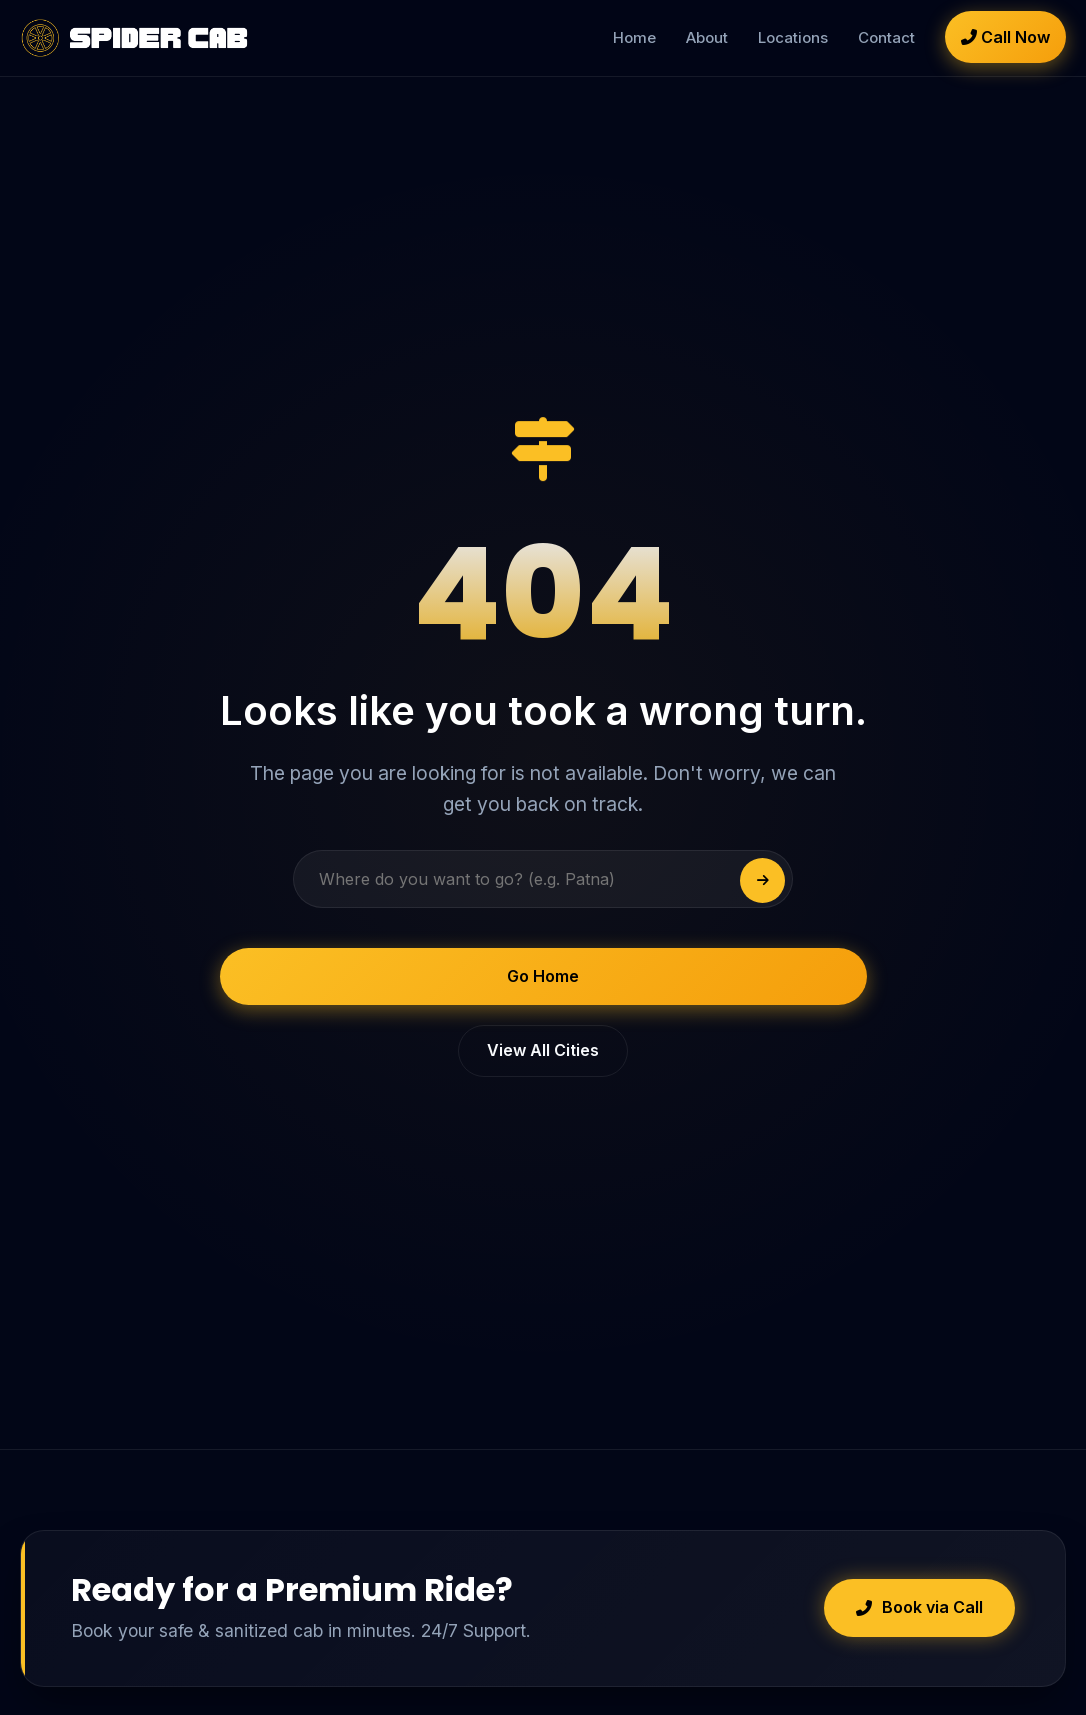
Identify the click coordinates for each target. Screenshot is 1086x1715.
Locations (793, 37)
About (707, 37)
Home (634, 37)
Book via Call (919, 1607)
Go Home (543, 976)
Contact (886, 37)
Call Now (1005, 37)
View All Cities (543, 1050)
